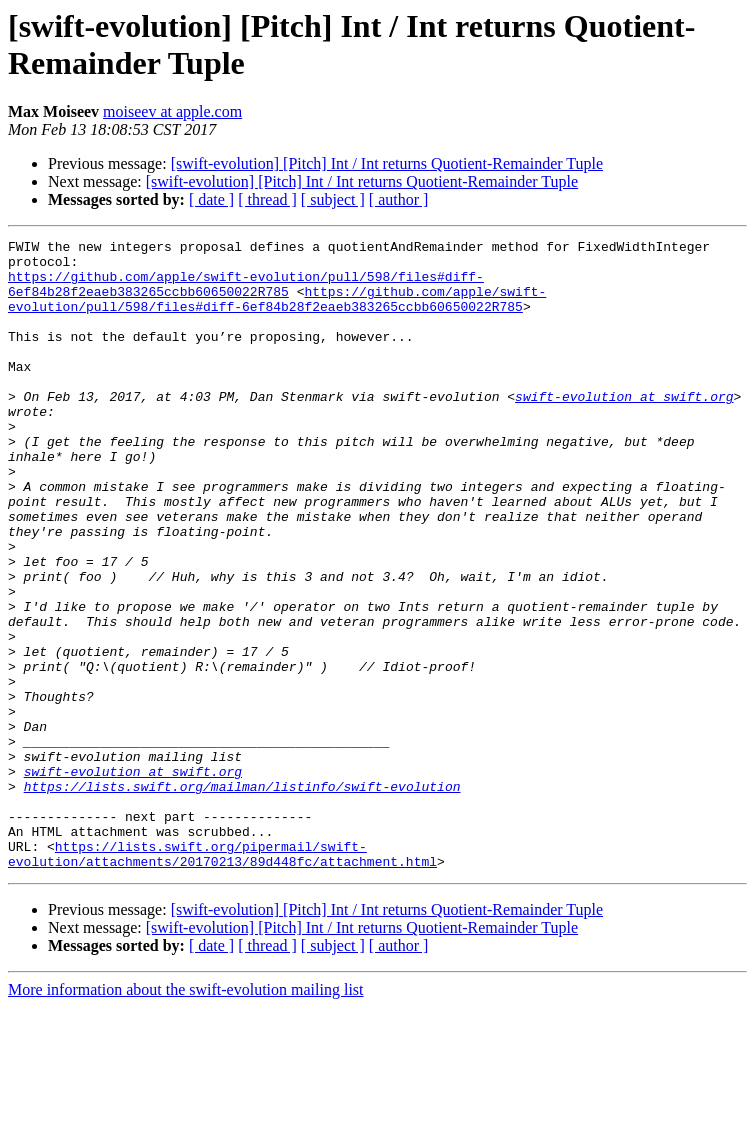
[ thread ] (267, 199)
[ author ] (399, 199)
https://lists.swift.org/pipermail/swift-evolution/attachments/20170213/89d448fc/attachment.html (222, 978)
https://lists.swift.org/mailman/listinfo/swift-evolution (242, 897)
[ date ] (211, 199)
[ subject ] (333, 199)
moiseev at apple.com (172, 111)
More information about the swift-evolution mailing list (186, 1115)
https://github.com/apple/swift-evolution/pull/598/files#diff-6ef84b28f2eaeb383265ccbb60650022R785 (246, 294)
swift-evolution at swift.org (624, 429)
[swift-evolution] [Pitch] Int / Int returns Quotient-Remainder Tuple (387, 163)
